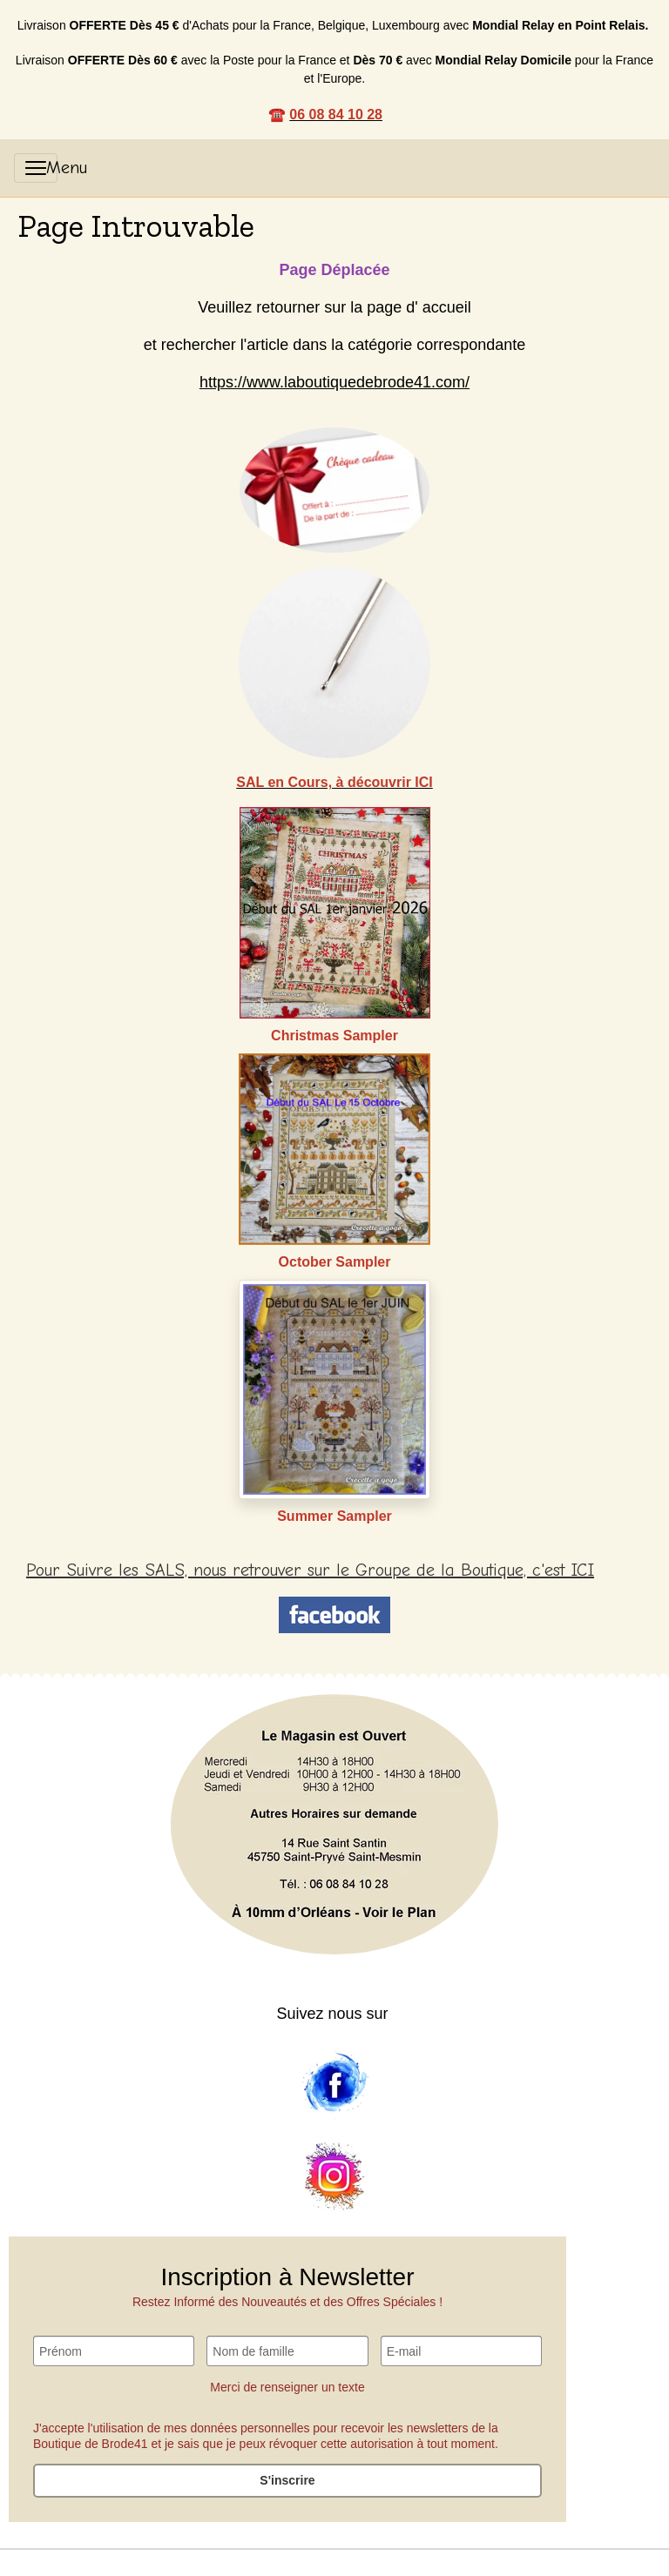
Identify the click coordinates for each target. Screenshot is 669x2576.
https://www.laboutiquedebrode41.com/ (334, 382)
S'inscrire (287, 2480)
